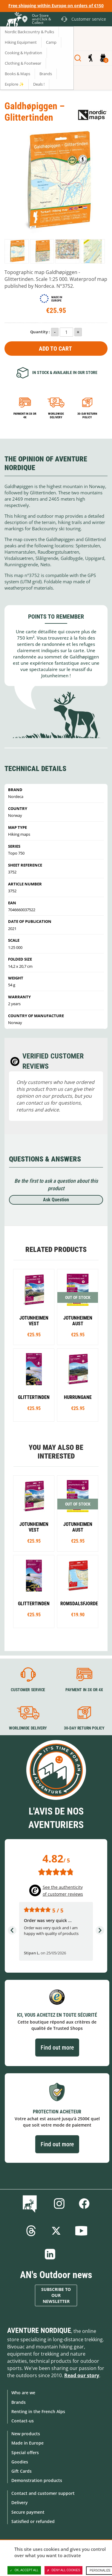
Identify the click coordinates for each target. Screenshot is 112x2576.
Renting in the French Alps (38, 2411)
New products (25, 2433)
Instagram (59, 2203)
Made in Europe (27, 2443)
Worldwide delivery (56, 415)
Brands (18, 2402)
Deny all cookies (63, 2570)
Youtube (81, 2230)
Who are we (23, 2392)
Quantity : (40, 331)
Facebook (84, 2203)
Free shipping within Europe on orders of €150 (56, 5)
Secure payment (28, 2512)
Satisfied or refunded (33, 2521)
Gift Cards (21, 2471)
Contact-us (22, 2421)
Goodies (19, 2462)
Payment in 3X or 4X (84, 1690)
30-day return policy (87, 415)
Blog (31, 2203)
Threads (31, 2230)
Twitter (56, 2230)
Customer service (28, 1690)
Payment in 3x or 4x (24, 415)
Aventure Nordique (39, 2330)
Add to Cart (55, 348)
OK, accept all (24, 2570)
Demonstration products (36, 2480)
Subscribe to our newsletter (56, 2295)
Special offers (25, 2452)
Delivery (19, 2502)
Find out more (57, 2047)
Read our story (81, 2375)
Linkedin (50, 2254)
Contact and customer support (43, 2493)
